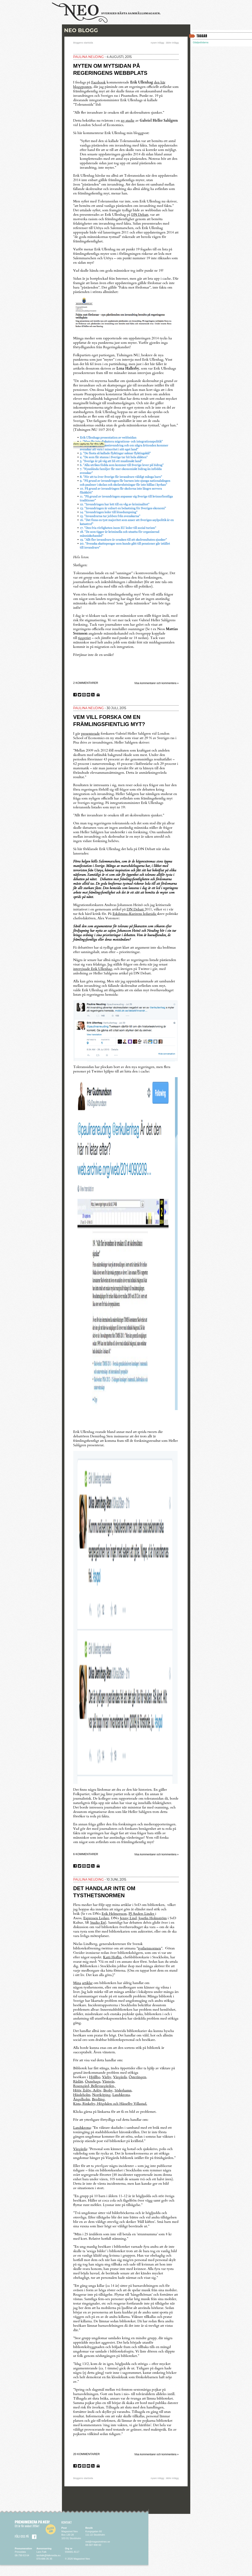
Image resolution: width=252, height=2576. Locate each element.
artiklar (87, 1982)
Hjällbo (94, 2077)
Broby (108, 2090)
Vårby (106, 2077)
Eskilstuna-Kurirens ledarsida (135, 913)
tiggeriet (84, 637)
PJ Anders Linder (142, 1913)
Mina (77, 1982)
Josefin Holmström (153, 1918)
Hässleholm (82, 2094)
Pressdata (20, 2551)
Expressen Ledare (96, 1918)
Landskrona (121, 2094)
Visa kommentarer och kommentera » (156, 683)
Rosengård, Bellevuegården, (94, 2085)
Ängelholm (81, 2099)
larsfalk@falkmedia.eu (48, 2555)
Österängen (137, 2077)
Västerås (108, 2081)
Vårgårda (120, 2077)
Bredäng (98, 2099)
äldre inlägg (172, 42)
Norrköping (101, 2094)
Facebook (98, 82)
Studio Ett (97, 1922)
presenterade (90, 733)
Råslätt (78, 2081)
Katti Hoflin (112, 1957)
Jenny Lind (128, 1918)
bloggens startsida (83, 42)
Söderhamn (123, 2090)
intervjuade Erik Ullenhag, (93, 968)
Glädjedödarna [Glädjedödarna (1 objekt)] (200, 42)
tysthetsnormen (149, 1948)
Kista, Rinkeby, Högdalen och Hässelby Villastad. (110, 2103)
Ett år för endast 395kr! (27, 2526)
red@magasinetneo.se (97, 2541)
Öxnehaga (92, 2081)
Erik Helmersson (114, 1913)
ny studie (127, 120)
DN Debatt (139, 214)
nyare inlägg (157, 42)
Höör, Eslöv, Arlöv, (87, 2090)
